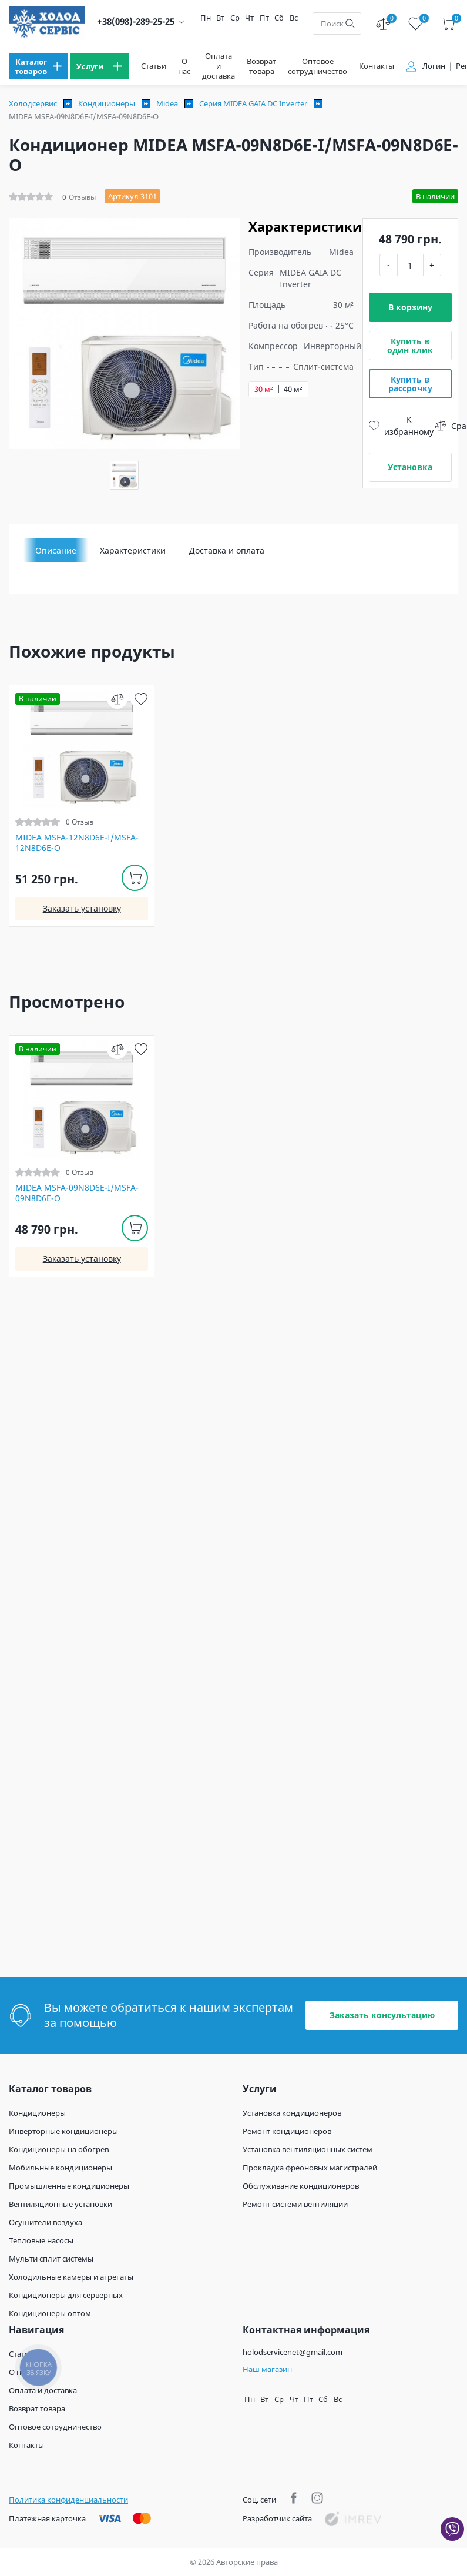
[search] (350, 23)
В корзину (410, 307)
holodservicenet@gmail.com (292, 2352)
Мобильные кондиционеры (60, 2167)
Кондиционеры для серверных (66, 2295)
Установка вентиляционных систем (307, 2149)
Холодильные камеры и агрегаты (71, 2277)
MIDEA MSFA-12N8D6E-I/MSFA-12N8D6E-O (77, 842)
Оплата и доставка (218, 66)
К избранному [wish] (401, 425)
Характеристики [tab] (133, 550)
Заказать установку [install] (82, 908)
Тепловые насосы (41, 2240)
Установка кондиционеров (292, 2113)
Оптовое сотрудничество (317, 66)
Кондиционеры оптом (50, 2313)
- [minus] (388, 264)
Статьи (153, 66)
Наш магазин (267, 2369)
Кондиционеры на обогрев (59, 2149)
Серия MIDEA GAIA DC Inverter (253, 103)
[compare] (117, 698)
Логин (433, 66)
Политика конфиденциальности (68, 2499)
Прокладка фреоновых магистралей (310, 2167)
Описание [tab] (55, 550)
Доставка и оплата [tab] (226, 550)
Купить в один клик (410, 346)
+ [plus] (431, 264)
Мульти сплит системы (51, 2258)
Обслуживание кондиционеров (301, 2185)
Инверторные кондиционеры (63, 2131)
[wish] (140, 698)
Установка (410, 467)
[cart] (448, 24)
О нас (184, 66)
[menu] (38, 66)
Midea (167, 103)
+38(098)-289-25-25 (135, 21)
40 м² (293, 389)
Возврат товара (261, 66)
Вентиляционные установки (60, 2204)
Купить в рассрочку (410, 384)
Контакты (376, 66)
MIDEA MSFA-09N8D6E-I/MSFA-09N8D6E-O (77, 1193)
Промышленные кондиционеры (69, 2185)
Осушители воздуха (45, 2222)
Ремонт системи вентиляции (295, 2204)
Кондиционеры (106, 103)
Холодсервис (33, 103)
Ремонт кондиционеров (287, 2131)
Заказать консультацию (382, 2015)
